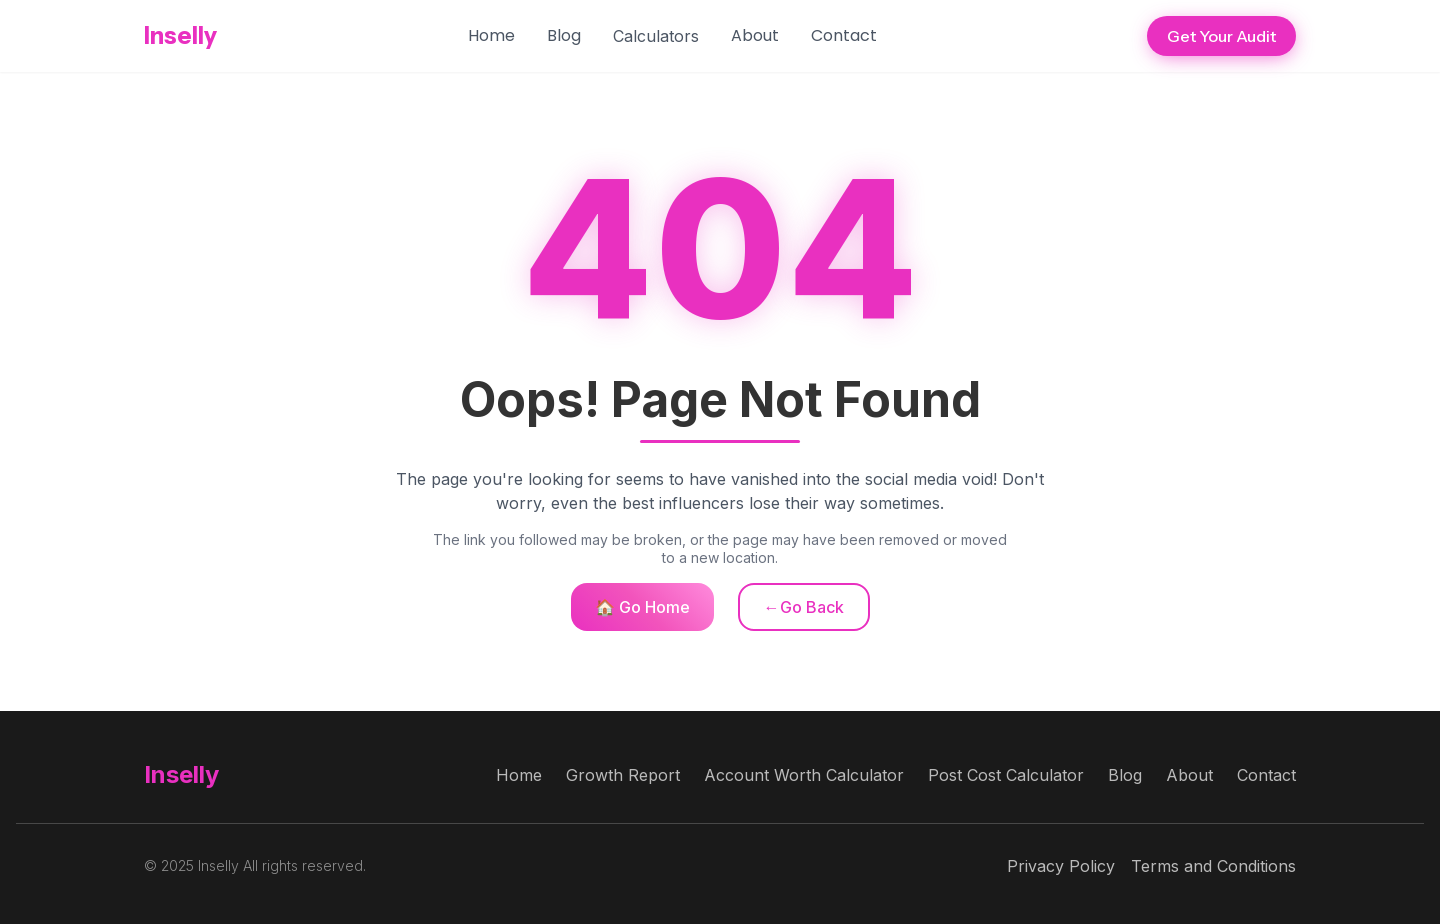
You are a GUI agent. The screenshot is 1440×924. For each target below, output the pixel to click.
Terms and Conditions (1213, 866)
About (755, 35)
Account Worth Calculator (804, 775)
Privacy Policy (1061, 866)
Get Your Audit (1221, 36)
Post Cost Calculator (1006, 775)
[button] (656, 36)
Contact (844, 35)
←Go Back (804, 607)
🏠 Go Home (642, 607)
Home (491, 35)
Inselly (180, 35)
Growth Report (623, 775)
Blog (564, 35)
